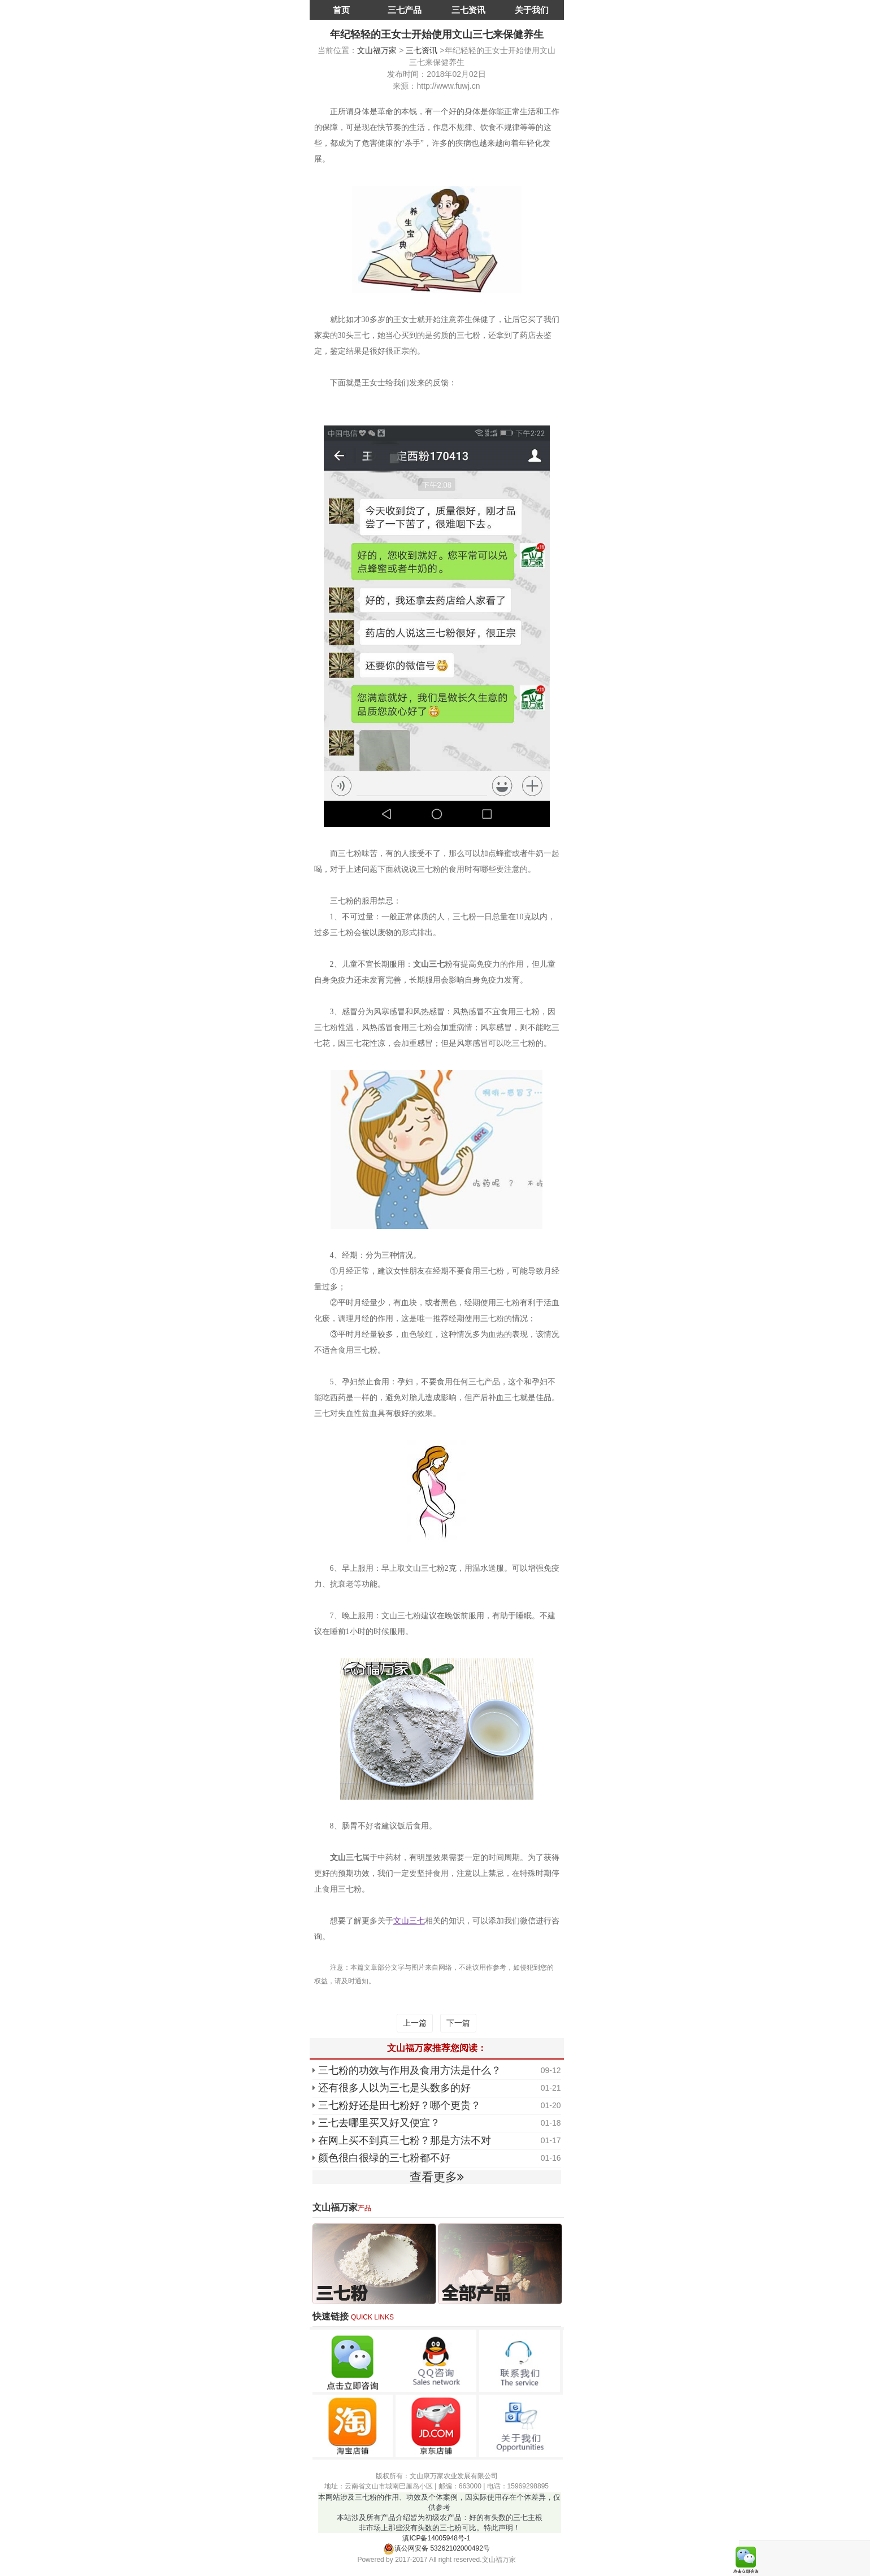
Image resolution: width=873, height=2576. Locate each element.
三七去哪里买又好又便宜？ (379, 2122)
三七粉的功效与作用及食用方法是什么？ (409, 2070)
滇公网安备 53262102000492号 (436, 2548)
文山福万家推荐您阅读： (437, 2048)
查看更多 (437, 2176)
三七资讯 (468, 10)
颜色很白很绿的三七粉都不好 (384, 2158)
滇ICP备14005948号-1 (436, 2538)
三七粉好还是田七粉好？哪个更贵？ (399, 2105)
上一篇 (415, 2022)
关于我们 (532, 10)
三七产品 (405, 10)
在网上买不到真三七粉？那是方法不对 (404, 2140)
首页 (341, 10)
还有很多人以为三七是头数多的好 (394, 2087)
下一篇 (458, 2022)
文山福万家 (377, 50)
